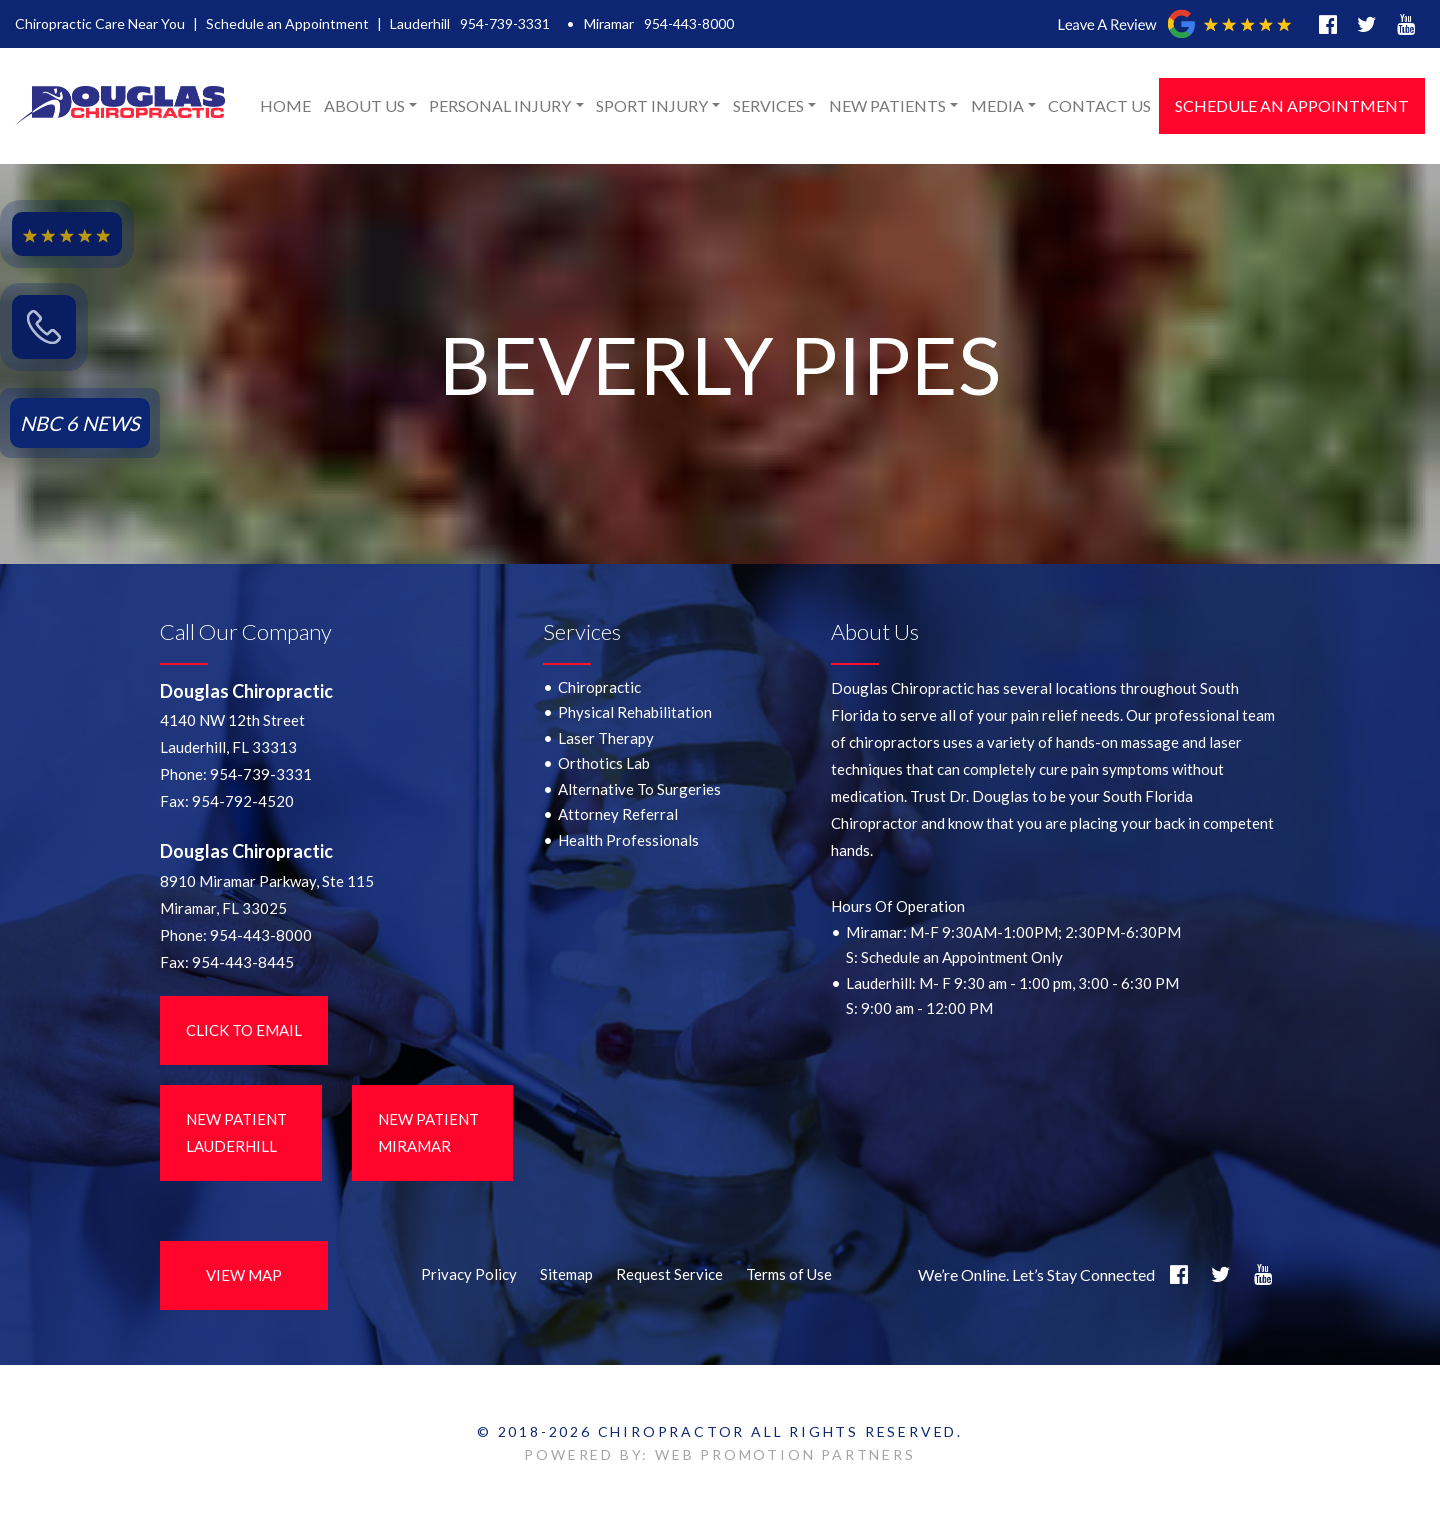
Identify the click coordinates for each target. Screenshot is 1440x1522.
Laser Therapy (606, 738)
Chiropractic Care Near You (100, 23)
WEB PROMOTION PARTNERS (785, 1454)
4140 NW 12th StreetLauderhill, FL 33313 (232, 733)
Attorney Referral (618, 814)
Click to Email (244, 1030)
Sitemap (566, 1274)
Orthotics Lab (604, 763)
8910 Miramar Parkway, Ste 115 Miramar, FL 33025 (267, 894)
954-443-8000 (689, 23)
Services (768, 105)
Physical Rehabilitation (635, 712)
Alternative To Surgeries (639, 789)
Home (285, 105)
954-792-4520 (243, 801)
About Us (364, 105)
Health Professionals (628, 840)
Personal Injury (500, 105)
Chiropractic (599, 687)
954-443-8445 (243, 962)
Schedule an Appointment (287, 23)
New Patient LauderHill (236, 1132)
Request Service (669, 1274)
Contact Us (1099, 105)
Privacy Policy (469, 1274)
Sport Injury (652, 105)
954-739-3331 (505, 23)
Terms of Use (789, 1274)
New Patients (887, 105)
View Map (244, 1275)
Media (997, 105)
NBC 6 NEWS (80, 423)
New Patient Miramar (428, 1132)
